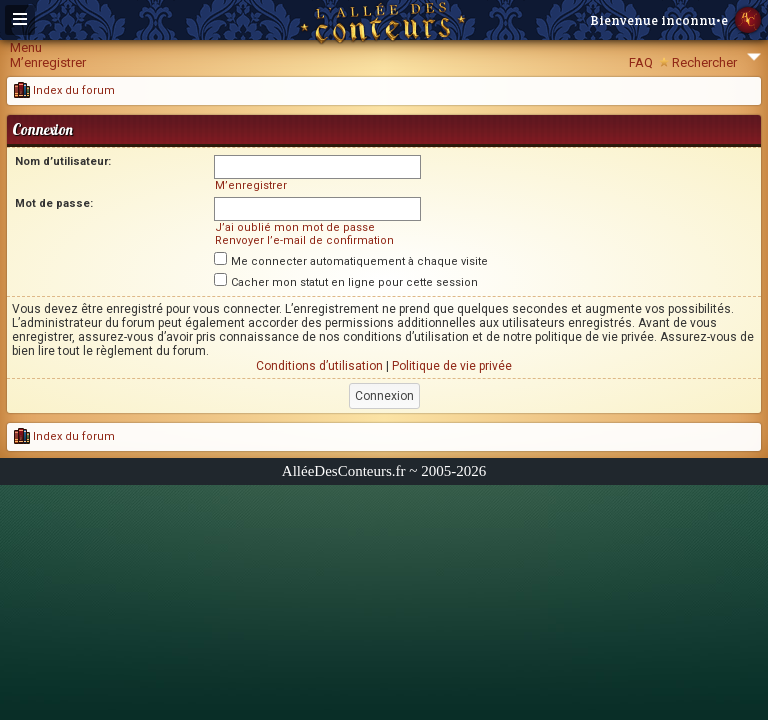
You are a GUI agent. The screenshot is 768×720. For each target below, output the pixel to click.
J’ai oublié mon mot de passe (295, 227)
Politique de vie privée (452, 366)
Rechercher (704, 62)
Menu (26, 47)
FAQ (641, 62)
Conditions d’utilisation (319, 366)
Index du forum (64, 90)
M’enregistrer (48, 62)
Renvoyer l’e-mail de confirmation (304, 240)
